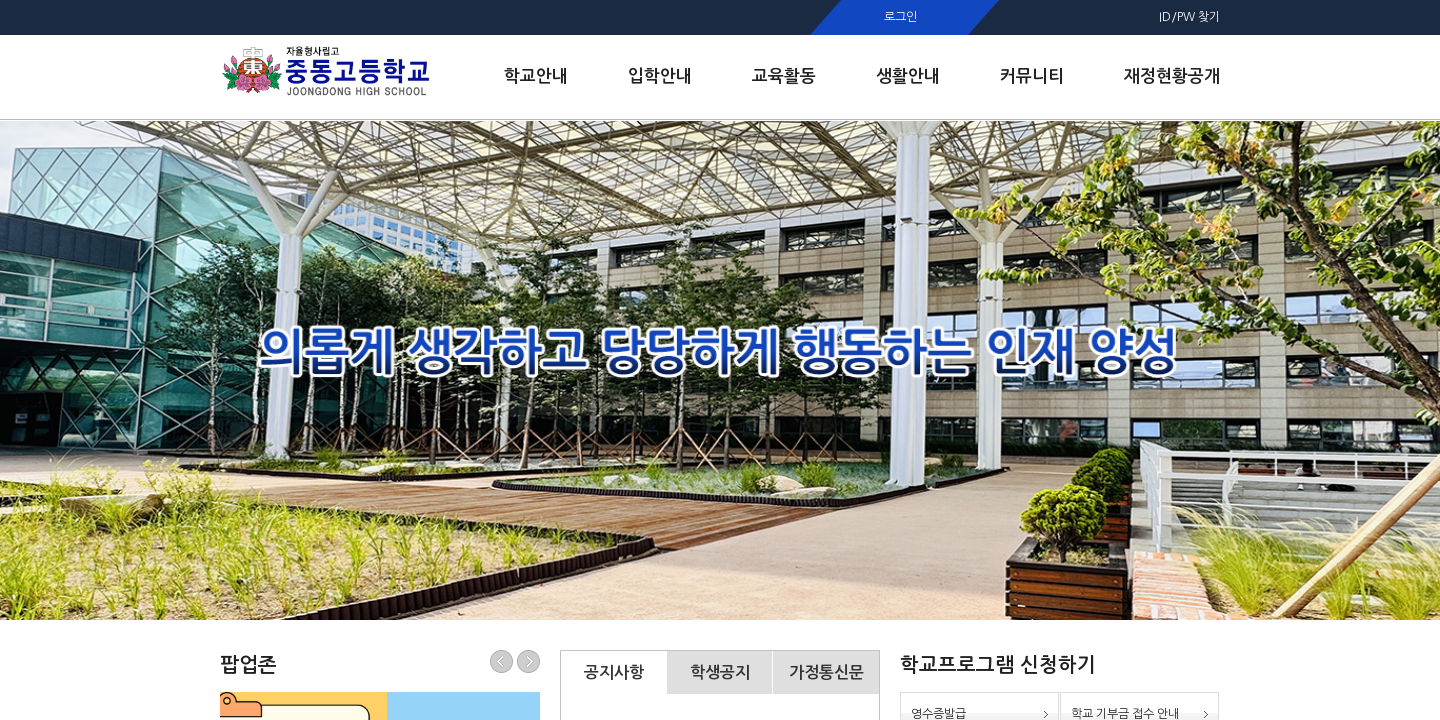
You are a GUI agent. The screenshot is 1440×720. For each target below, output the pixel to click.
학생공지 (720, 672)
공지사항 (614, 672)
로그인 (900, 17)
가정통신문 (826, 672)
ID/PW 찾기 (1189, 17)
